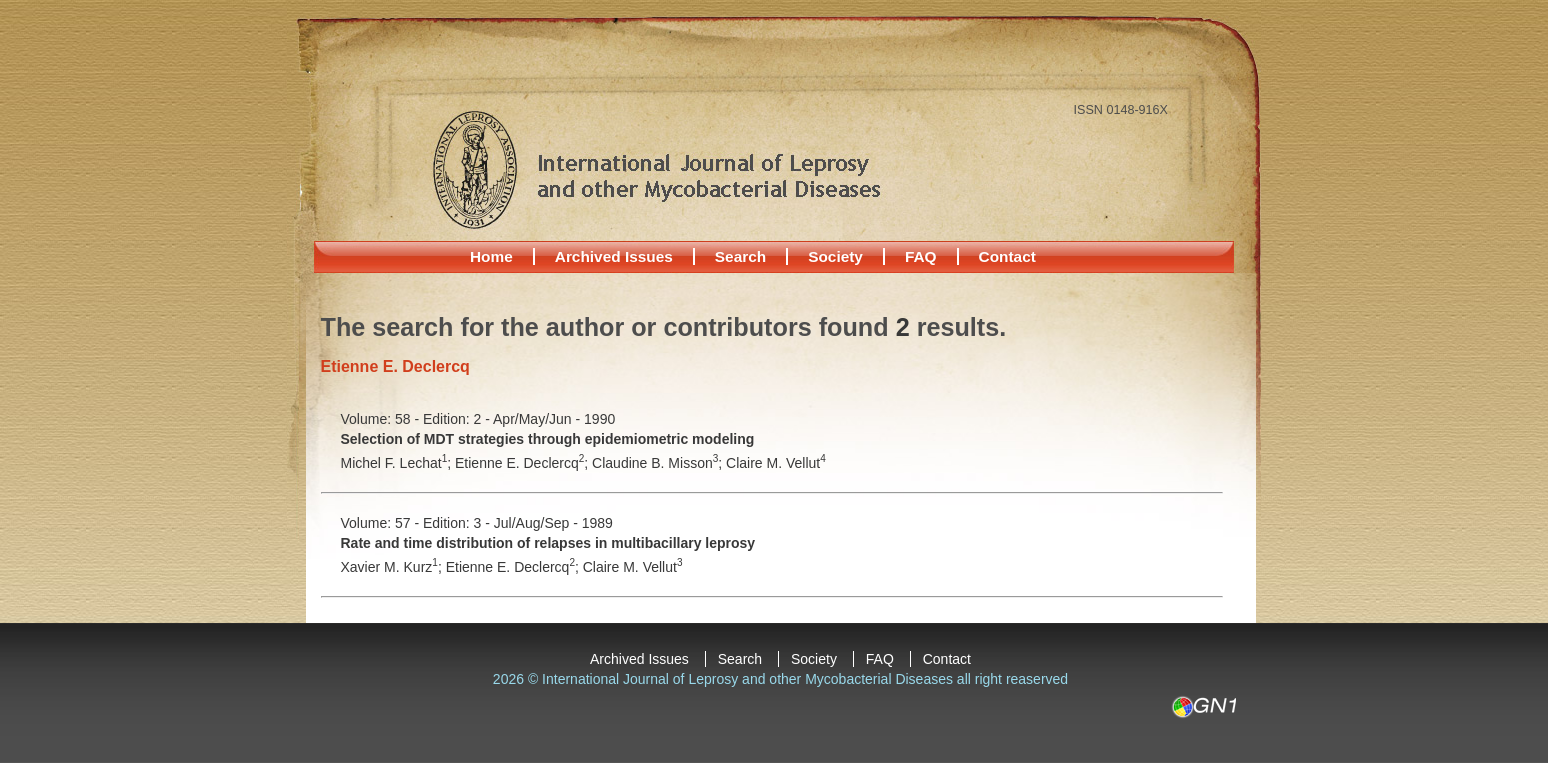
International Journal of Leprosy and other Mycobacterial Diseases (656, 169)
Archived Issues (614, 256)
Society (835, 256)
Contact (1007, 256)
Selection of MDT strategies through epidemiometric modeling (548, 439)
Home (491, 256)
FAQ (921, 256)
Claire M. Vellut (776, 463)
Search (740, 256)
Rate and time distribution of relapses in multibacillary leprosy (548, 543)
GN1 (1203, 707)
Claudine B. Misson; (659, 463)
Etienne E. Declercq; (523, 463)
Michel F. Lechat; (398, 463)
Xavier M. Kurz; (393, 567)
